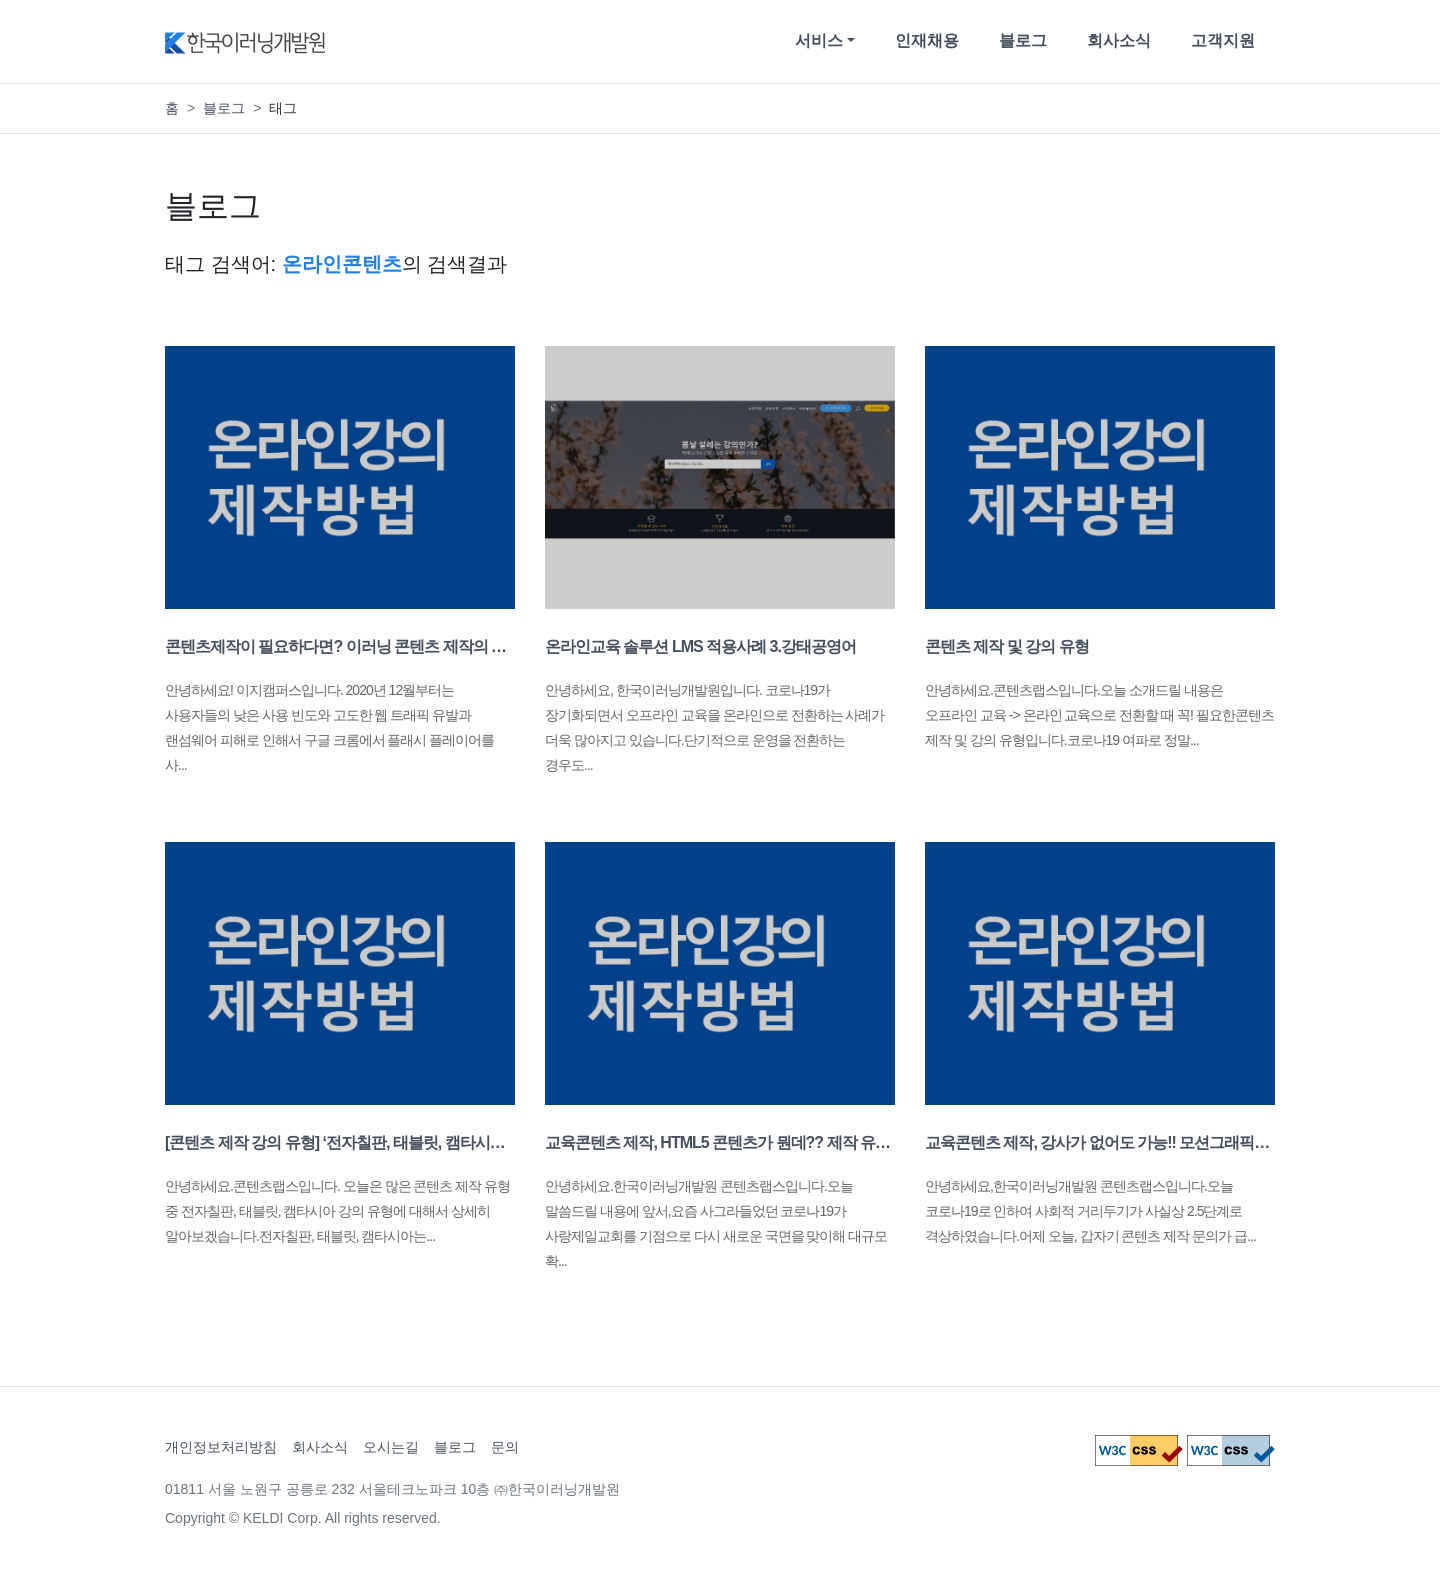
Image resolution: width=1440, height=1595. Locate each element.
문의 (505, 1447)
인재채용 (927, 40)
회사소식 (1119, 40)
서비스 (819, 40)
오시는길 (391, 1447)
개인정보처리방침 (221, 1447)
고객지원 (1223, 40)
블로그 (1023, 40)
